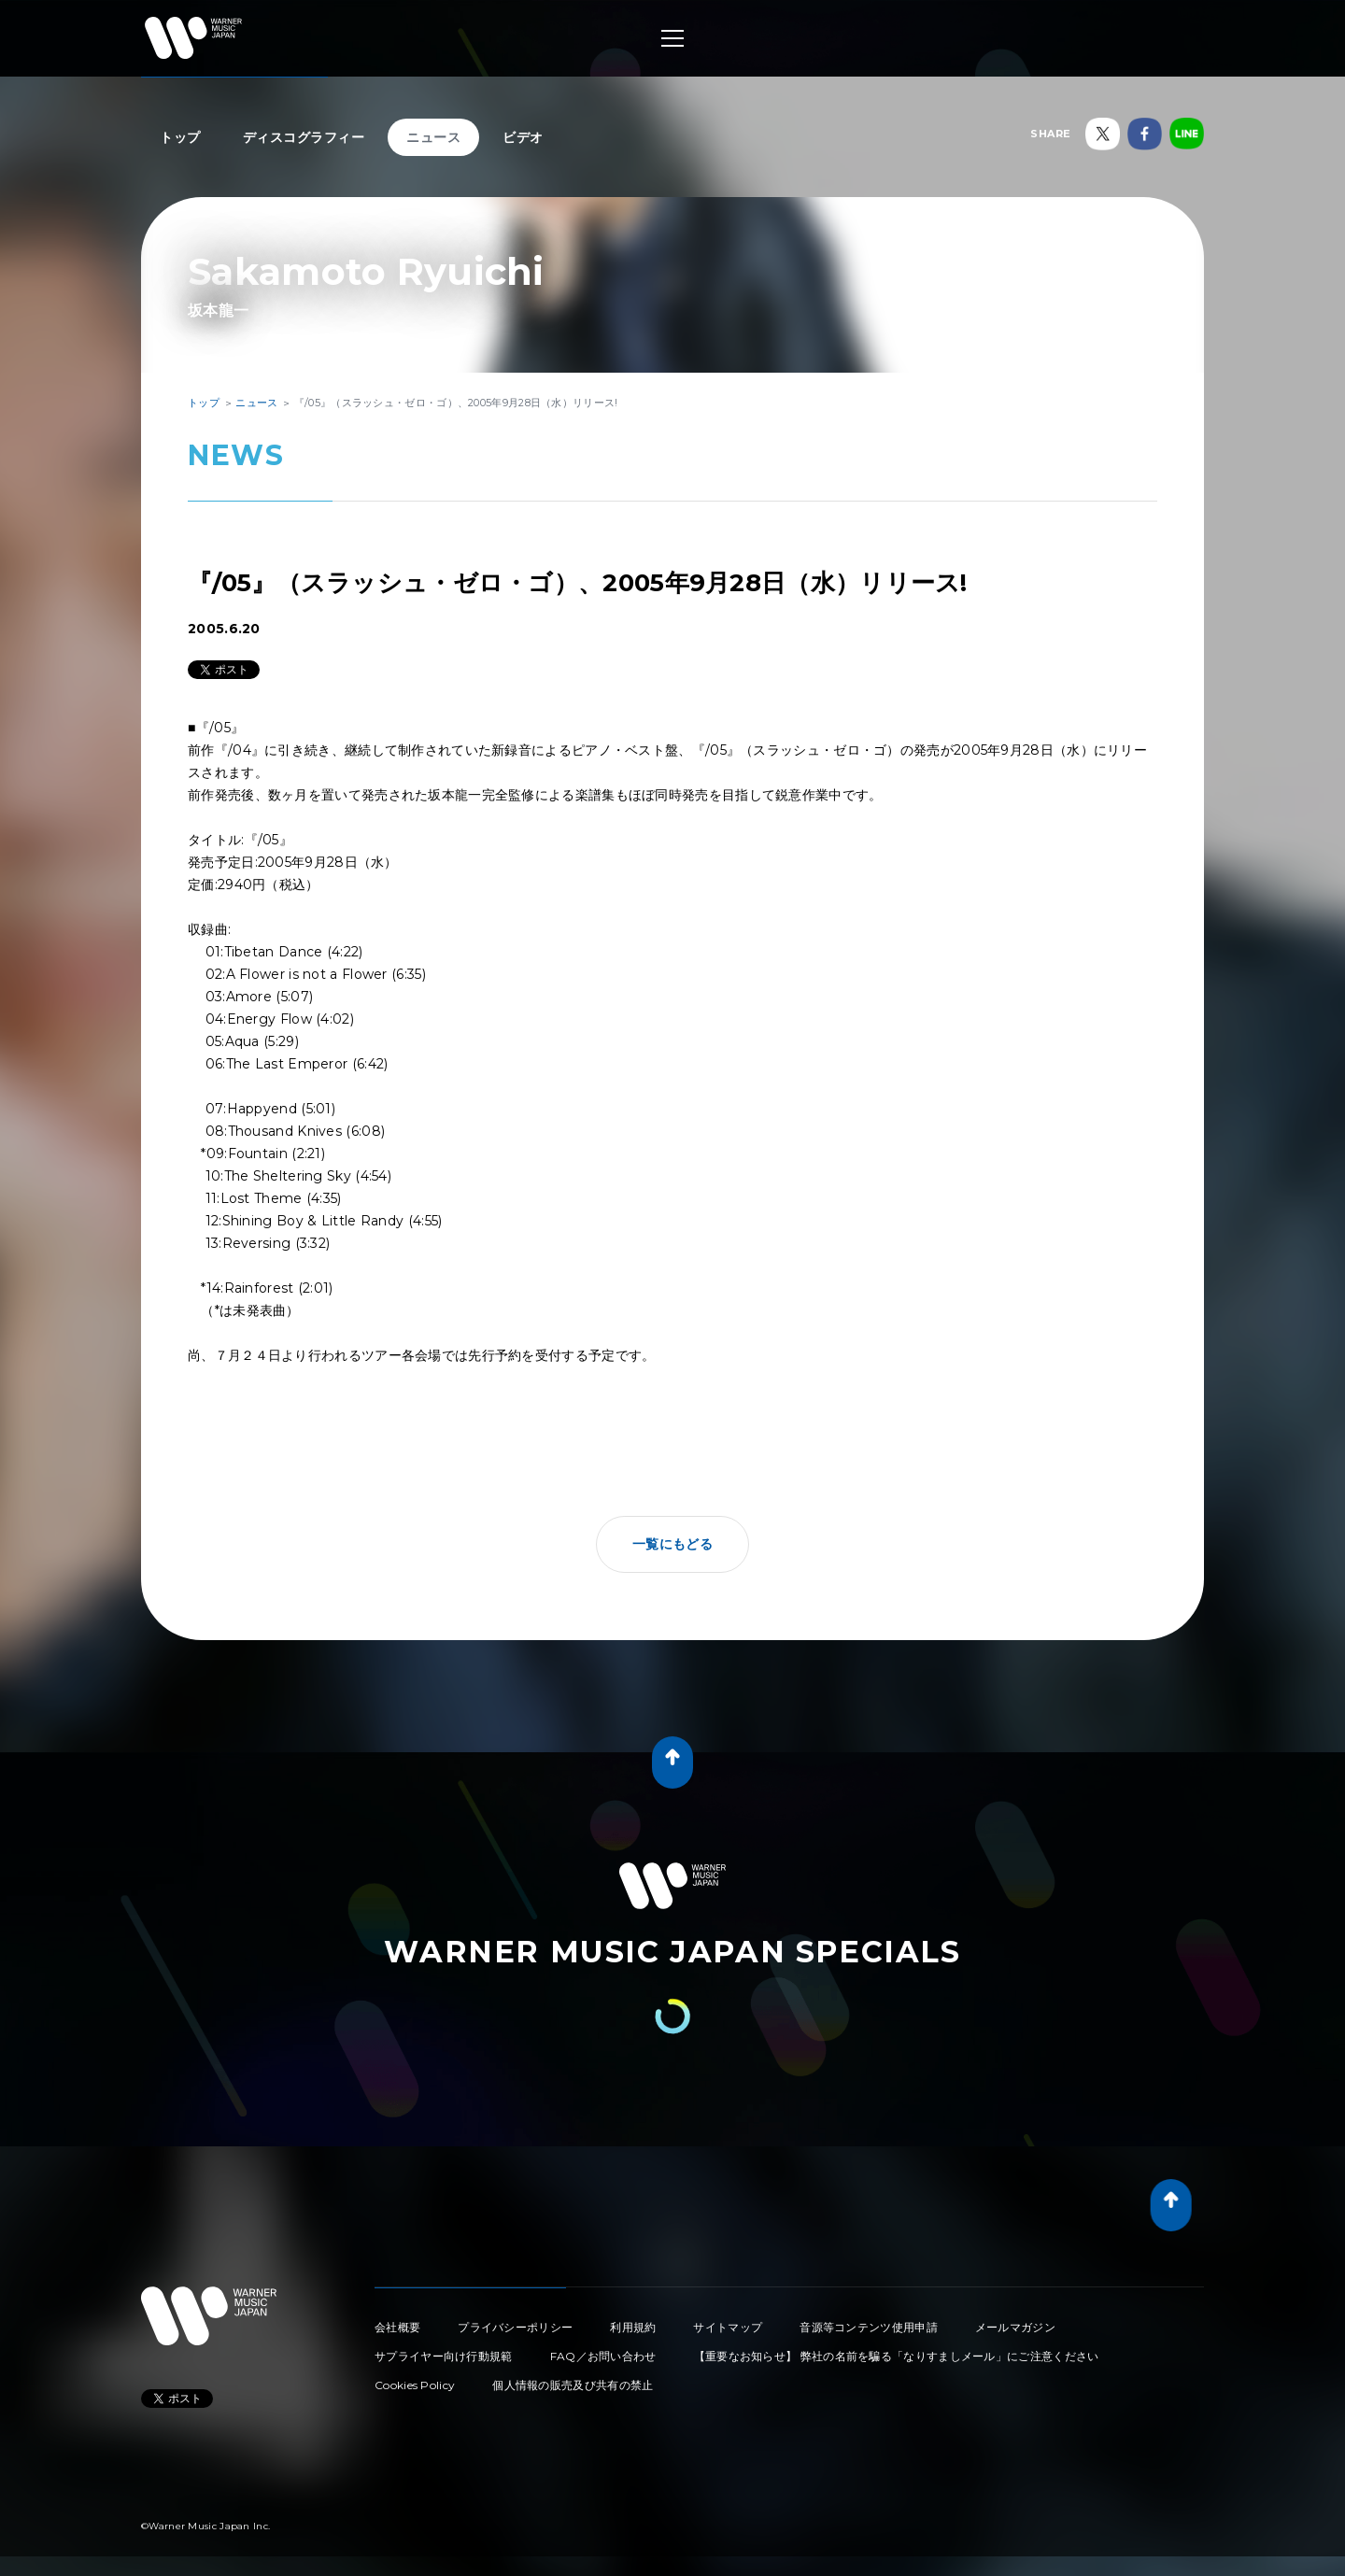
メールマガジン (1015, 2327)
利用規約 (633, 2327)
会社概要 (397, 2327)
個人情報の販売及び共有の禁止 (572, 2385)
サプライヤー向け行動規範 (444, 2356)
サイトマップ (727, 2327)
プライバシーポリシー (515, 2327)
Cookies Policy (415, 2385)
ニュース (433, 137)
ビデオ (523, 137)
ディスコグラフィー (304, 137)
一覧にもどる (672, 1544)
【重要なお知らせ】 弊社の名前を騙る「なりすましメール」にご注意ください (896, 2356)
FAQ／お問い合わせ (603, 2356)
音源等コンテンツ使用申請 (869, 2327)
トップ (180, 137)
